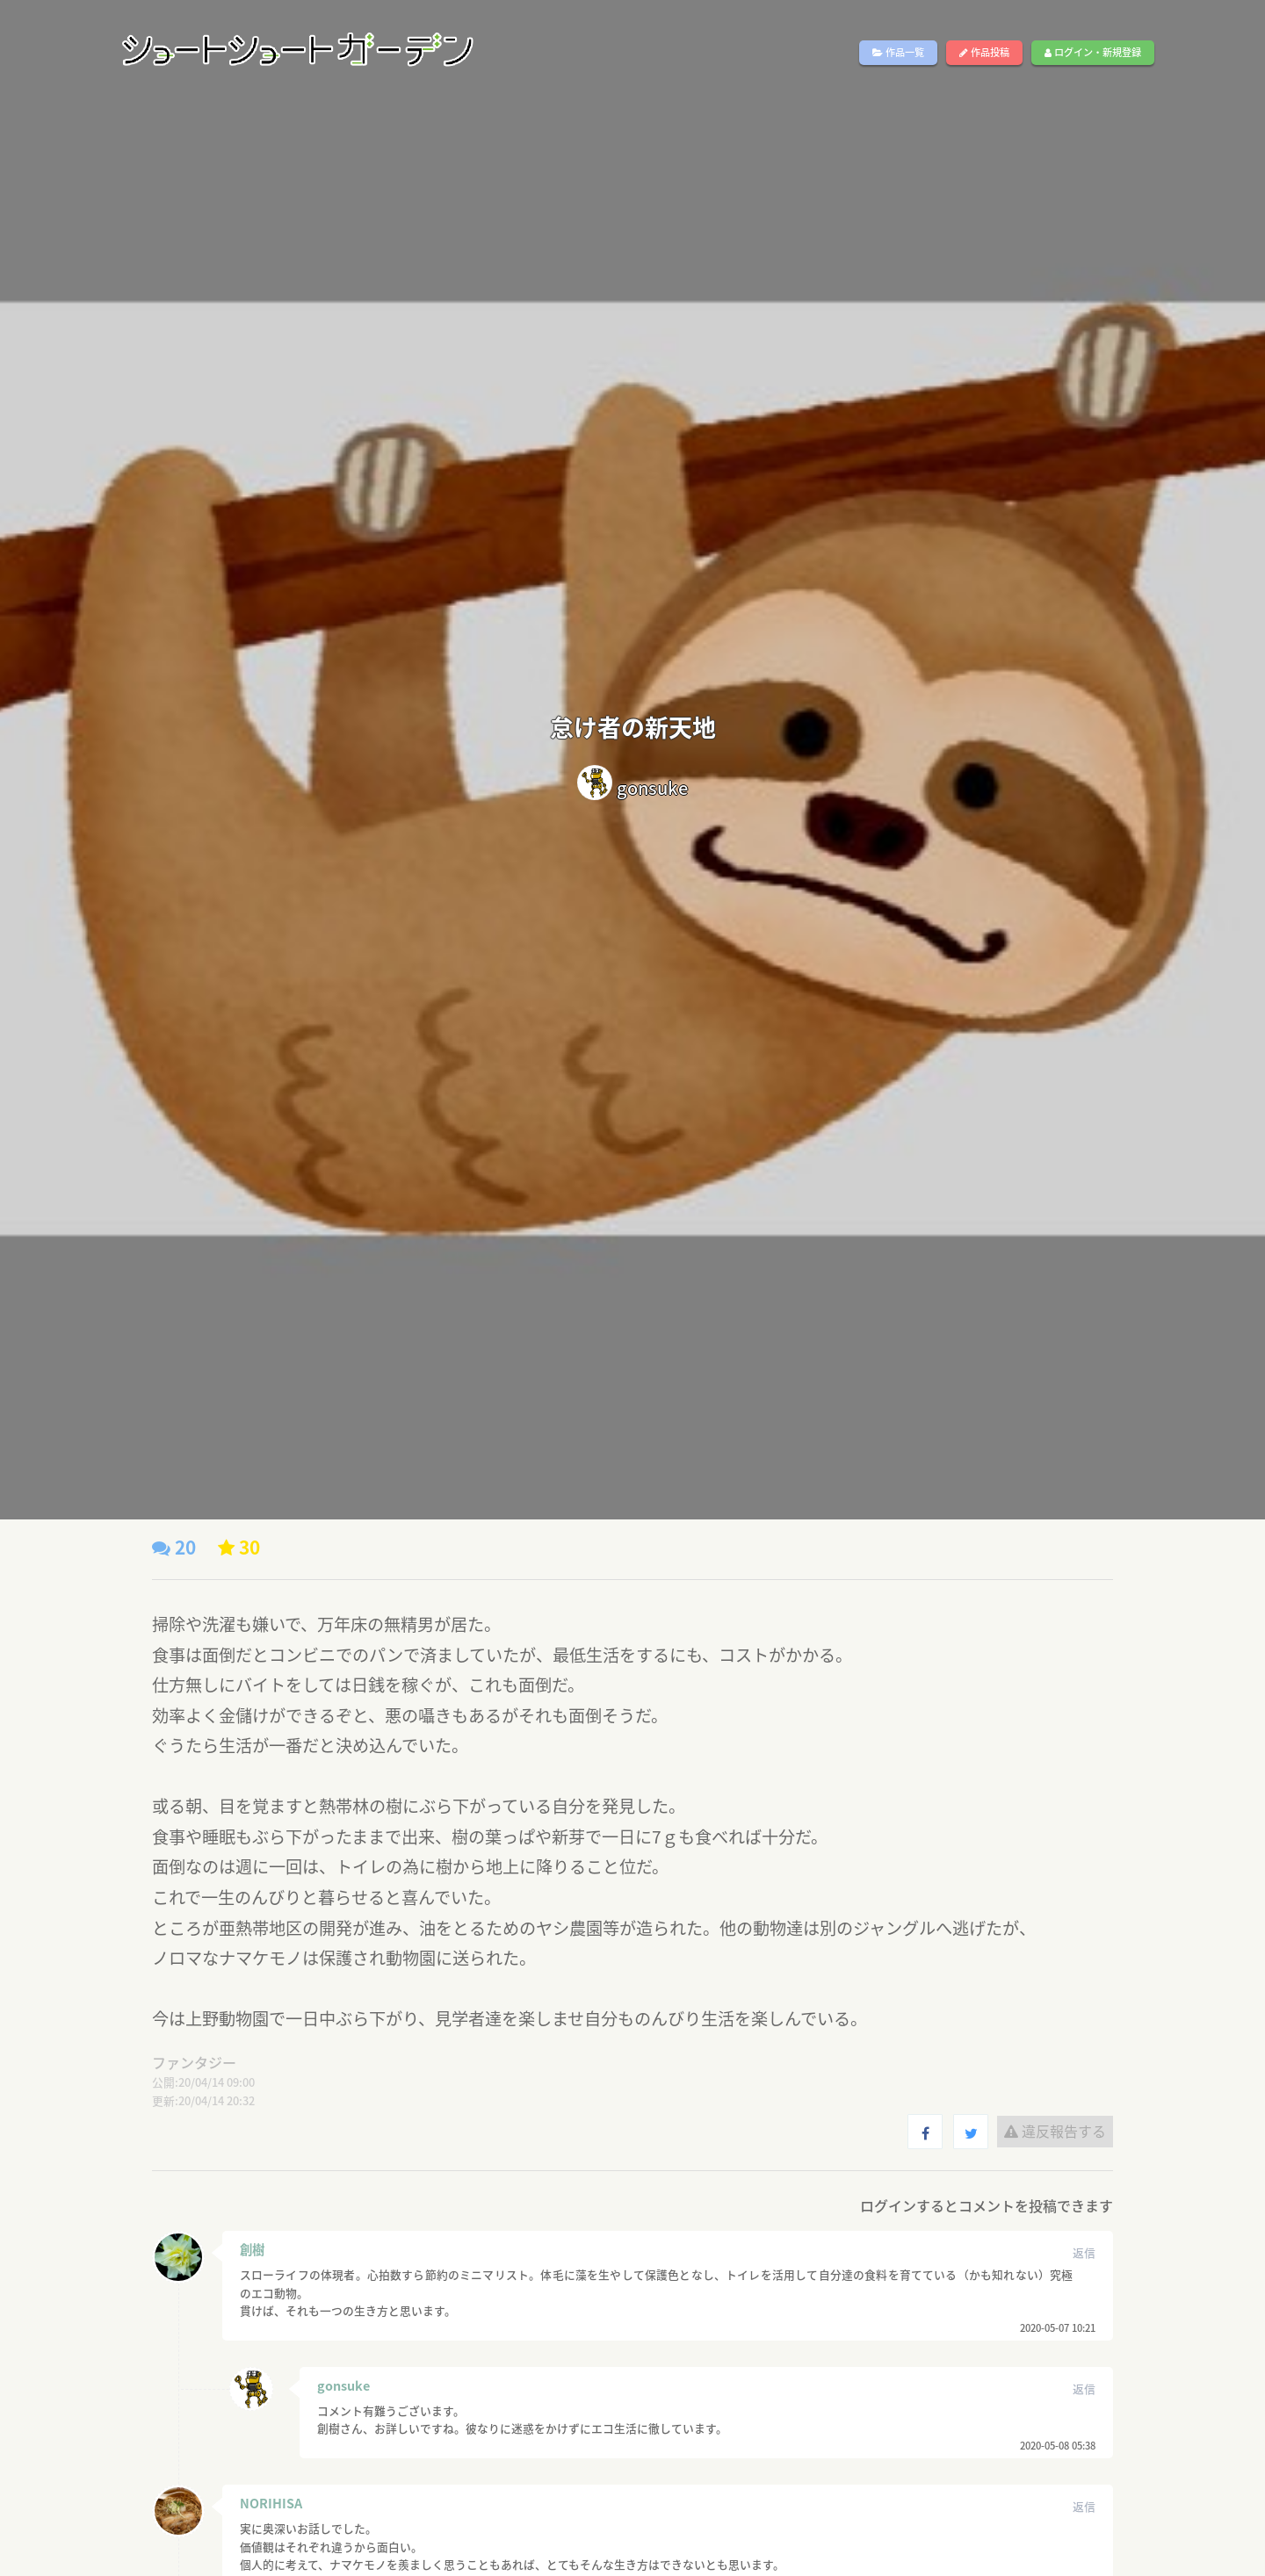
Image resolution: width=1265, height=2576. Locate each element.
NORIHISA (271, 2503)
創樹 (252, 2249)
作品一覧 (898, 52)
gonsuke (343, 2385)
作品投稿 (984, 52)
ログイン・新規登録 (1093, 52)
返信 (1084, 2252)
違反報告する (1055, 2130)
